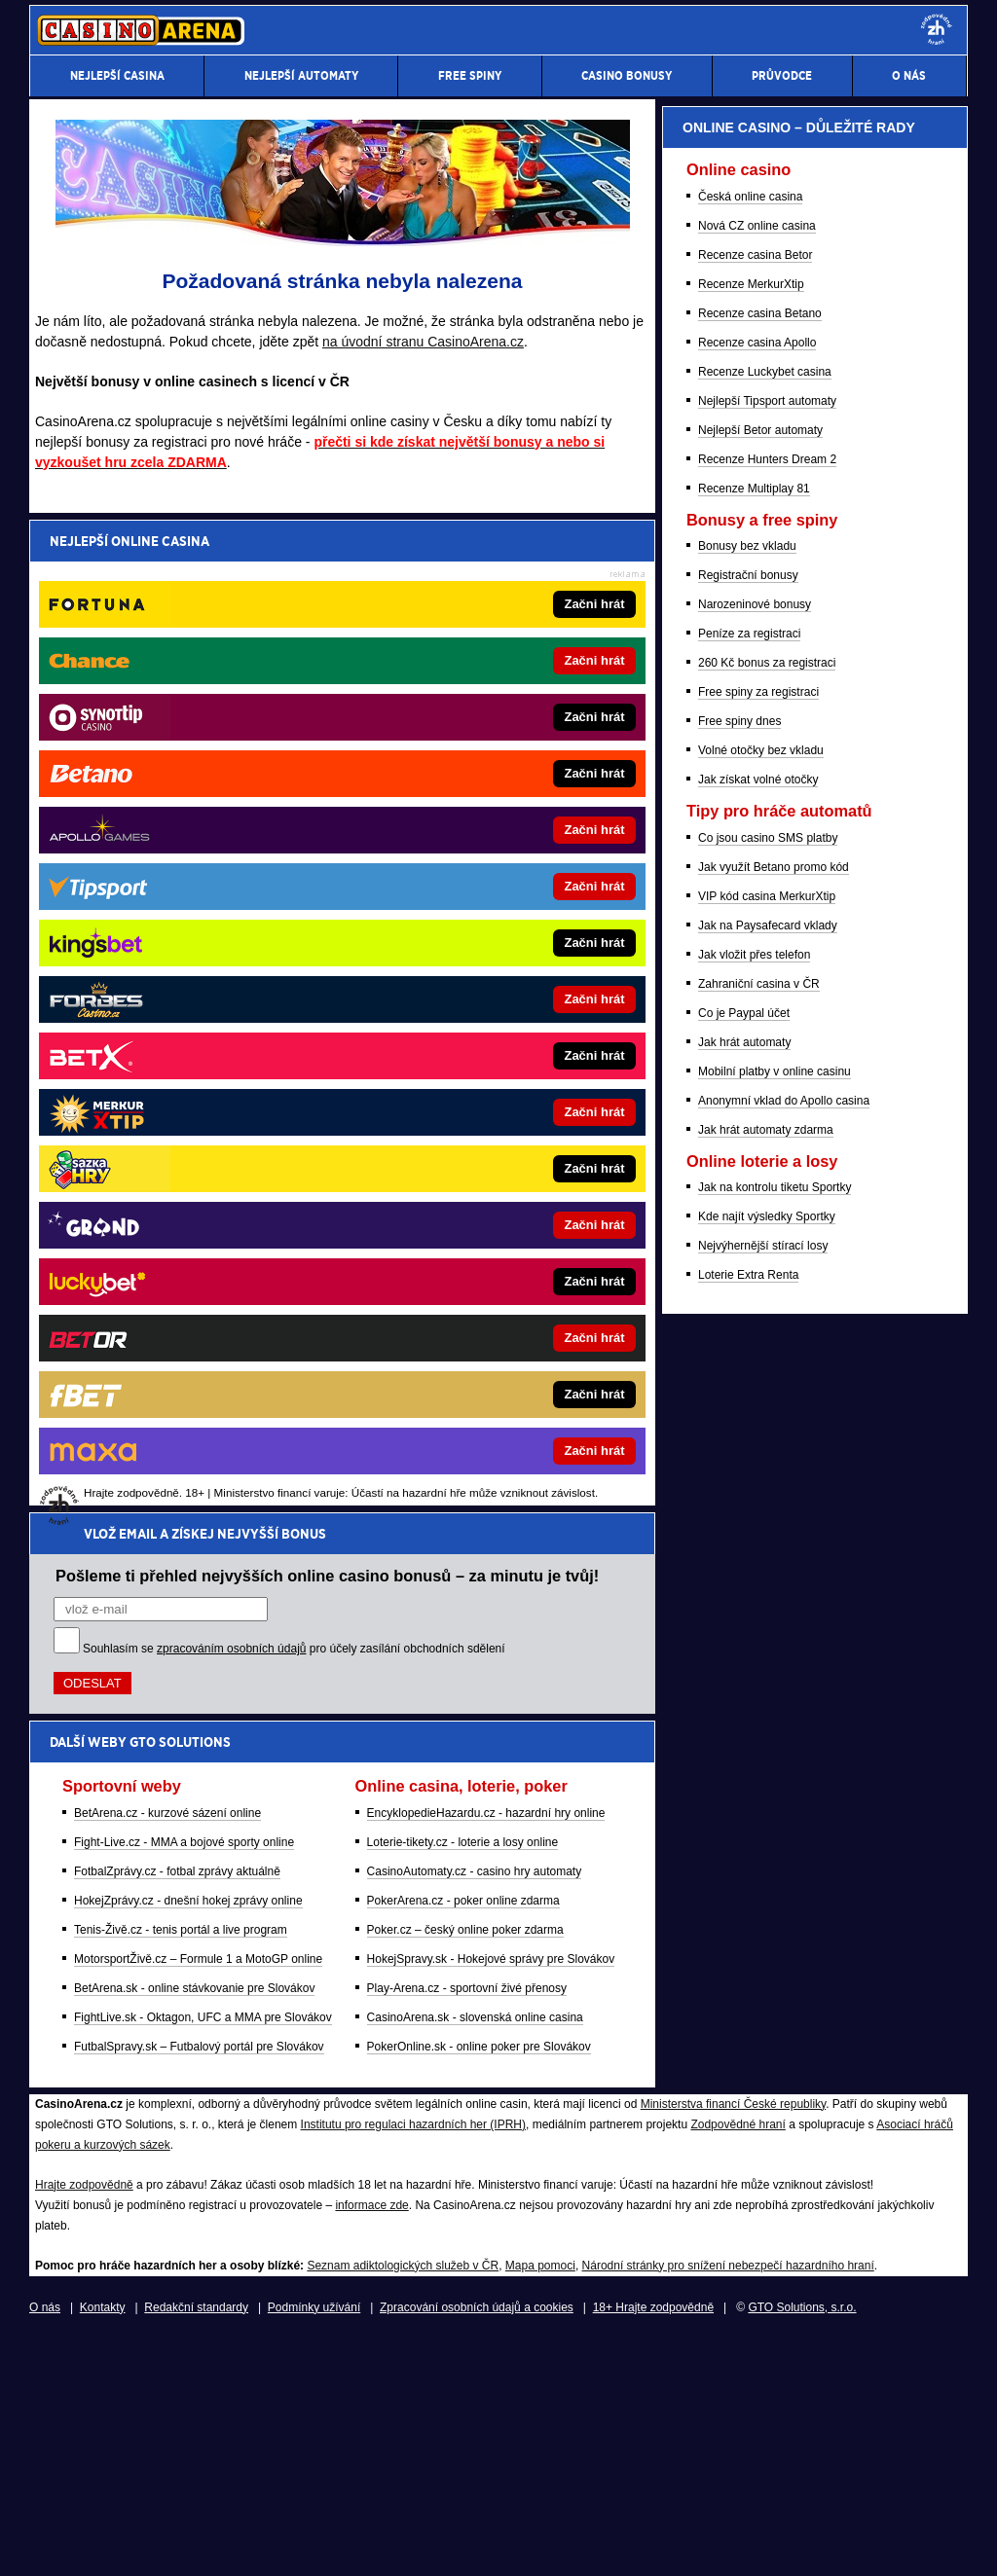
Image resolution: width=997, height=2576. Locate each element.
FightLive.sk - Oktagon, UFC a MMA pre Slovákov (203, 1025)
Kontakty (103, 2545)
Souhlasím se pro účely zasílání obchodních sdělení (294, 656)
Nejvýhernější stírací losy (763, 2257)
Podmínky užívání (314, 2545)
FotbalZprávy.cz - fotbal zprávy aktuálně (177, 879)
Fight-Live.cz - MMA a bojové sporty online (184, 849)
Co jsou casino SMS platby (767, 1849)
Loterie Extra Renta (748, 2286)
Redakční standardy (196, 2545)
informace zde (371, 2442)
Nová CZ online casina (757, 1237)
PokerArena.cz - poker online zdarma (463, 908)
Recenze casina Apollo (757, 1354)
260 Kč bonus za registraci (766, 1674)
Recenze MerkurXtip (751, 1295)
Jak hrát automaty (744, 2053)
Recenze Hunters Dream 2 (767, 1470)
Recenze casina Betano (760, 1324)
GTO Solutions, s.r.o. (802, 2545)
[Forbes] (880, 579)
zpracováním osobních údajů (231, 656)
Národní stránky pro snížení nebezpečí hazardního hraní (728, 2503)
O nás (44, 2545)
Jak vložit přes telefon (754, 1966)
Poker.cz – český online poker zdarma (465, 937)
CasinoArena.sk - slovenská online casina (475, 1025)
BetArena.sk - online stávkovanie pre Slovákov (194, 995)
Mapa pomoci (540, 2503)
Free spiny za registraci (758, 1703)
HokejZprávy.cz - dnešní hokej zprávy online (188, 908)
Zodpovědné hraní (737, 2362)
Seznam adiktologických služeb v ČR (402, 2503)
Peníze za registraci (749, 1644)
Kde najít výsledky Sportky (766, 2227)
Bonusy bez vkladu (747, 1557)
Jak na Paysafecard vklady (767, 1936)
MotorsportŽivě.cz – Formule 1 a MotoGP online (198, 966)
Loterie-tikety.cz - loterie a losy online (463, 849)
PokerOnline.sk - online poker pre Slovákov (479, 1054)
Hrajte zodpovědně (84, 2422)
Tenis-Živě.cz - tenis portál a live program (180, 937)
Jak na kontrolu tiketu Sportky (774, 2198)
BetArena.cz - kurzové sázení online (167, 820)
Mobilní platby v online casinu (774, 2082)
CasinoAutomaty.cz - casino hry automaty (474, 879)
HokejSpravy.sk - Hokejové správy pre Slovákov (491, 966)
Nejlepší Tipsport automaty (767, 1412)
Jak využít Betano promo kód (773, 1878)
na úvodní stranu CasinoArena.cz (423, 341)
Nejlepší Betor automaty (760, 1441)
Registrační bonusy (748, 1586)
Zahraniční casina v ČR (759, 1995)
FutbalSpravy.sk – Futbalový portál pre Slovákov (199, 1054)
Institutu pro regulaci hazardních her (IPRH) (413, 2362)
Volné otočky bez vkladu (761, 1761)
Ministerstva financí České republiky (734, 2341)
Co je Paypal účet (744, 2024)
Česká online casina (750, 1208)
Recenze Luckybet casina (764, 1383)
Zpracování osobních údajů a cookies (476, 2545)
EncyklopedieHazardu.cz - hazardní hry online (486, 820)
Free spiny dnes (739, 1732)
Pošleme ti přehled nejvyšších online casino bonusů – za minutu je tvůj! (327, 583)
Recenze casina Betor (755, 1266)
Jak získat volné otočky (758, 1790)
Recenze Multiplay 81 (754, 1499)
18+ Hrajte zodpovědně (653, 2545)
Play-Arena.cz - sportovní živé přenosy (467, 995)
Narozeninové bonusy (754, 1615)
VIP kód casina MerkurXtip (766, 1907)
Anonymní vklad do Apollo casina (783, 2112)
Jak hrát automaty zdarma (765, 2141)
